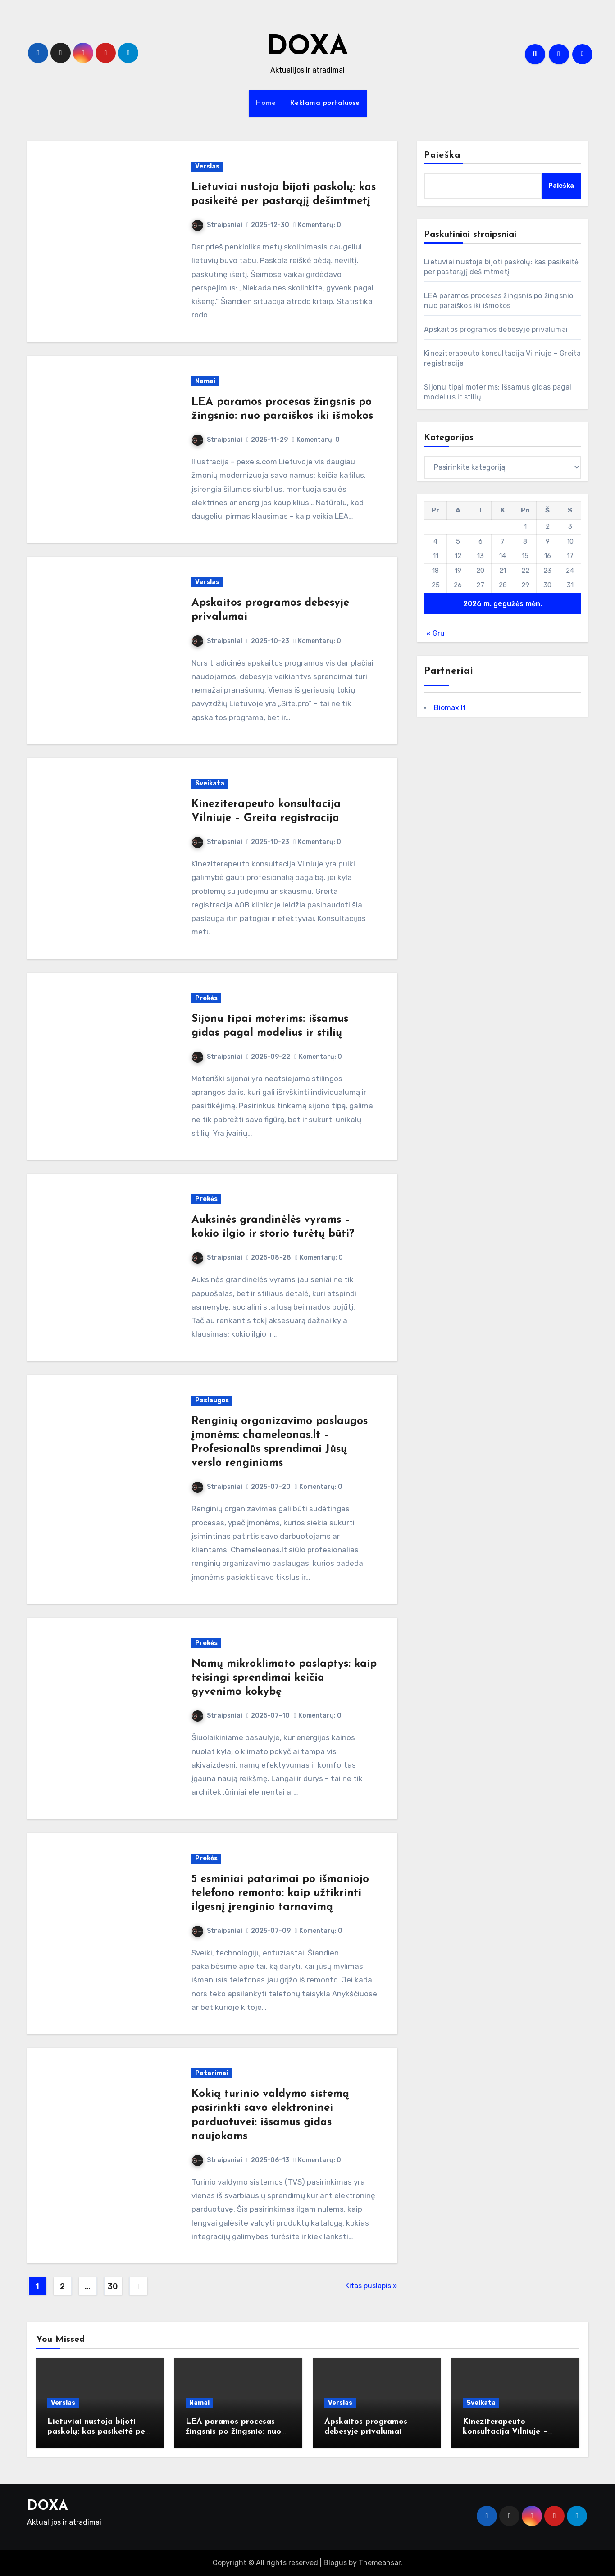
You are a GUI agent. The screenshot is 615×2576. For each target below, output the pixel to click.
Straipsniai (217, 225)
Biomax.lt (450, 707)
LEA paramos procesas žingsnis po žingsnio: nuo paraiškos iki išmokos (233, 2431)
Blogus (335, 2562)
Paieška (442, 155)
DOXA (307, 47)
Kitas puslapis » (371, 2285)
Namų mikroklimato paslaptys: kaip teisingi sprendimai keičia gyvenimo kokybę (284, 1678)
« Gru (435, 633)
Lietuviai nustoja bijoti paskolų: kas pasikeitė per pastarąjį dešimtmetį (97, 2431)
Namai (205, 381)
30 (113, 2286)
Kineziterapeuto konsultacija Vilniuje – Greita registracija (505, 2431)
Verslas (207, 166)
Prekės (206, 998)
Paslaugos (212, 1400)
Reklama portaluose (325, 103)
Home (265, 103)
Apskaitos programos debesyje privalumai (496, 329)
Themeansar (380, 2562)
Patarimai (211, 2073)
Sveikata (209, 783)
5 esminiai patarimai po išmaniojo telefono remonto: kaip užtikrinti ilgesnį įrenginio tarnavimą (280, 1893)
